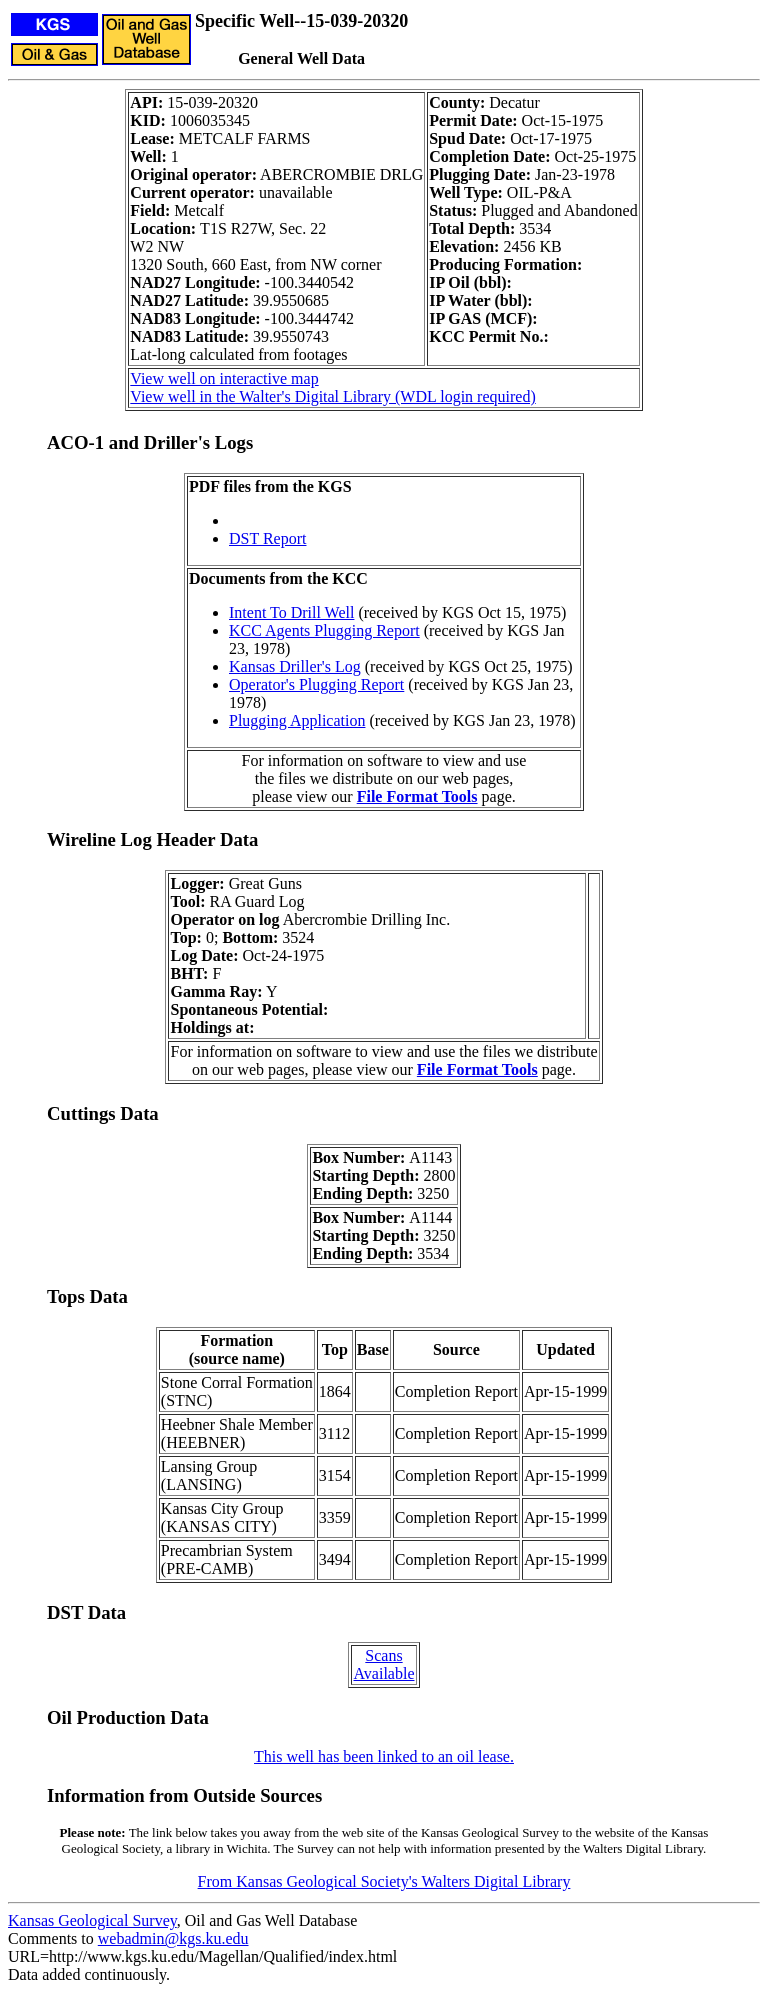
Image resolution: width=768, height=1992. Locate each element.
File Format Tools (417, 796)
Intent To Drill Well (291, 612)
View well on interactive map (224, 378)
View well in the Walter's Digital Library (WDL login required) (332, 396)
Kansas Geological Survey (92, 1920)
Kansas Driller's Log (295, 666)
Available (383, 1673)
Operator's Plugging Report (316, 684)
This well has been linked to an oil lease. (384, 1756)
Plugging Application (297, 720)
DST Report (267, 538)
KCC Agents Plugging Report (324, 630)
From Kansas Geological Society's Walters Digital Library (384, 1881)
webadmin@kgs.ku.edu (173, 1938)
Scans (383, 1655)
